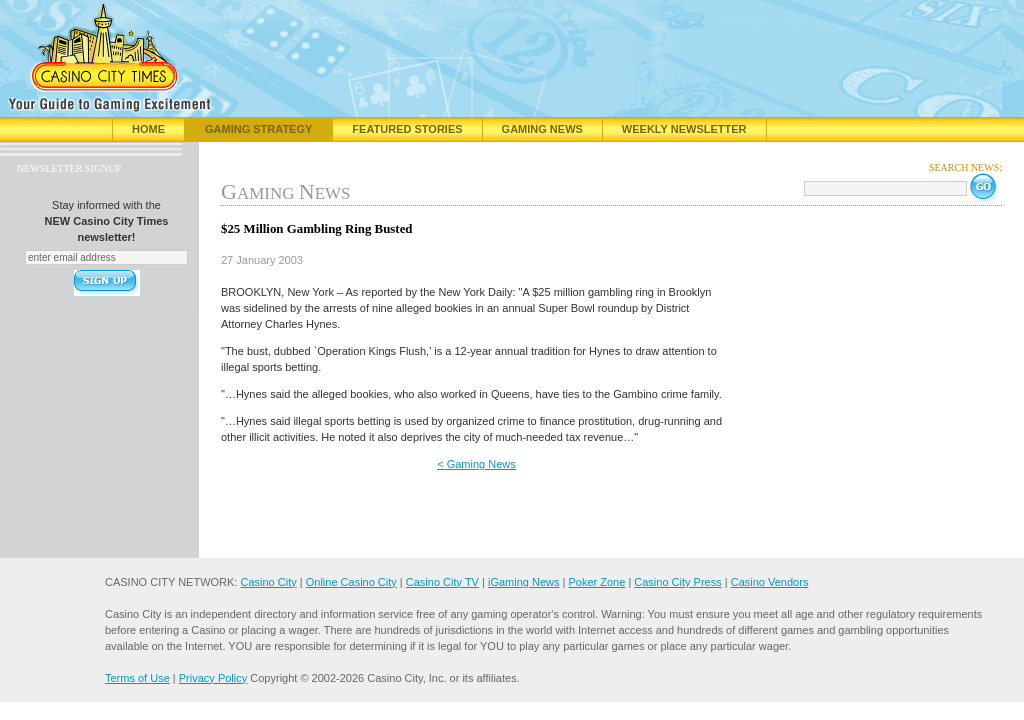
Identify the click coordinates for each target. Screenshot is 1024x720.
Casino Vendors (770, 582)
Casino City (268, 582)
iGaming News (524, 582)
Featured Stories (407, 129)
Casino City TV (442, 582)
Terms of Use (137, 678)
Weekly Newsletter (684, 129)
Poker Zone (596, 582)
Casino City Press (677, 582)
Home (148, 129)
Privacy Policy (213, 678)
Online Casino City (351, 582)
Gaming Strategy (258, 129)
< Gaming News (476, 464)
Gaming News (542, 129)
